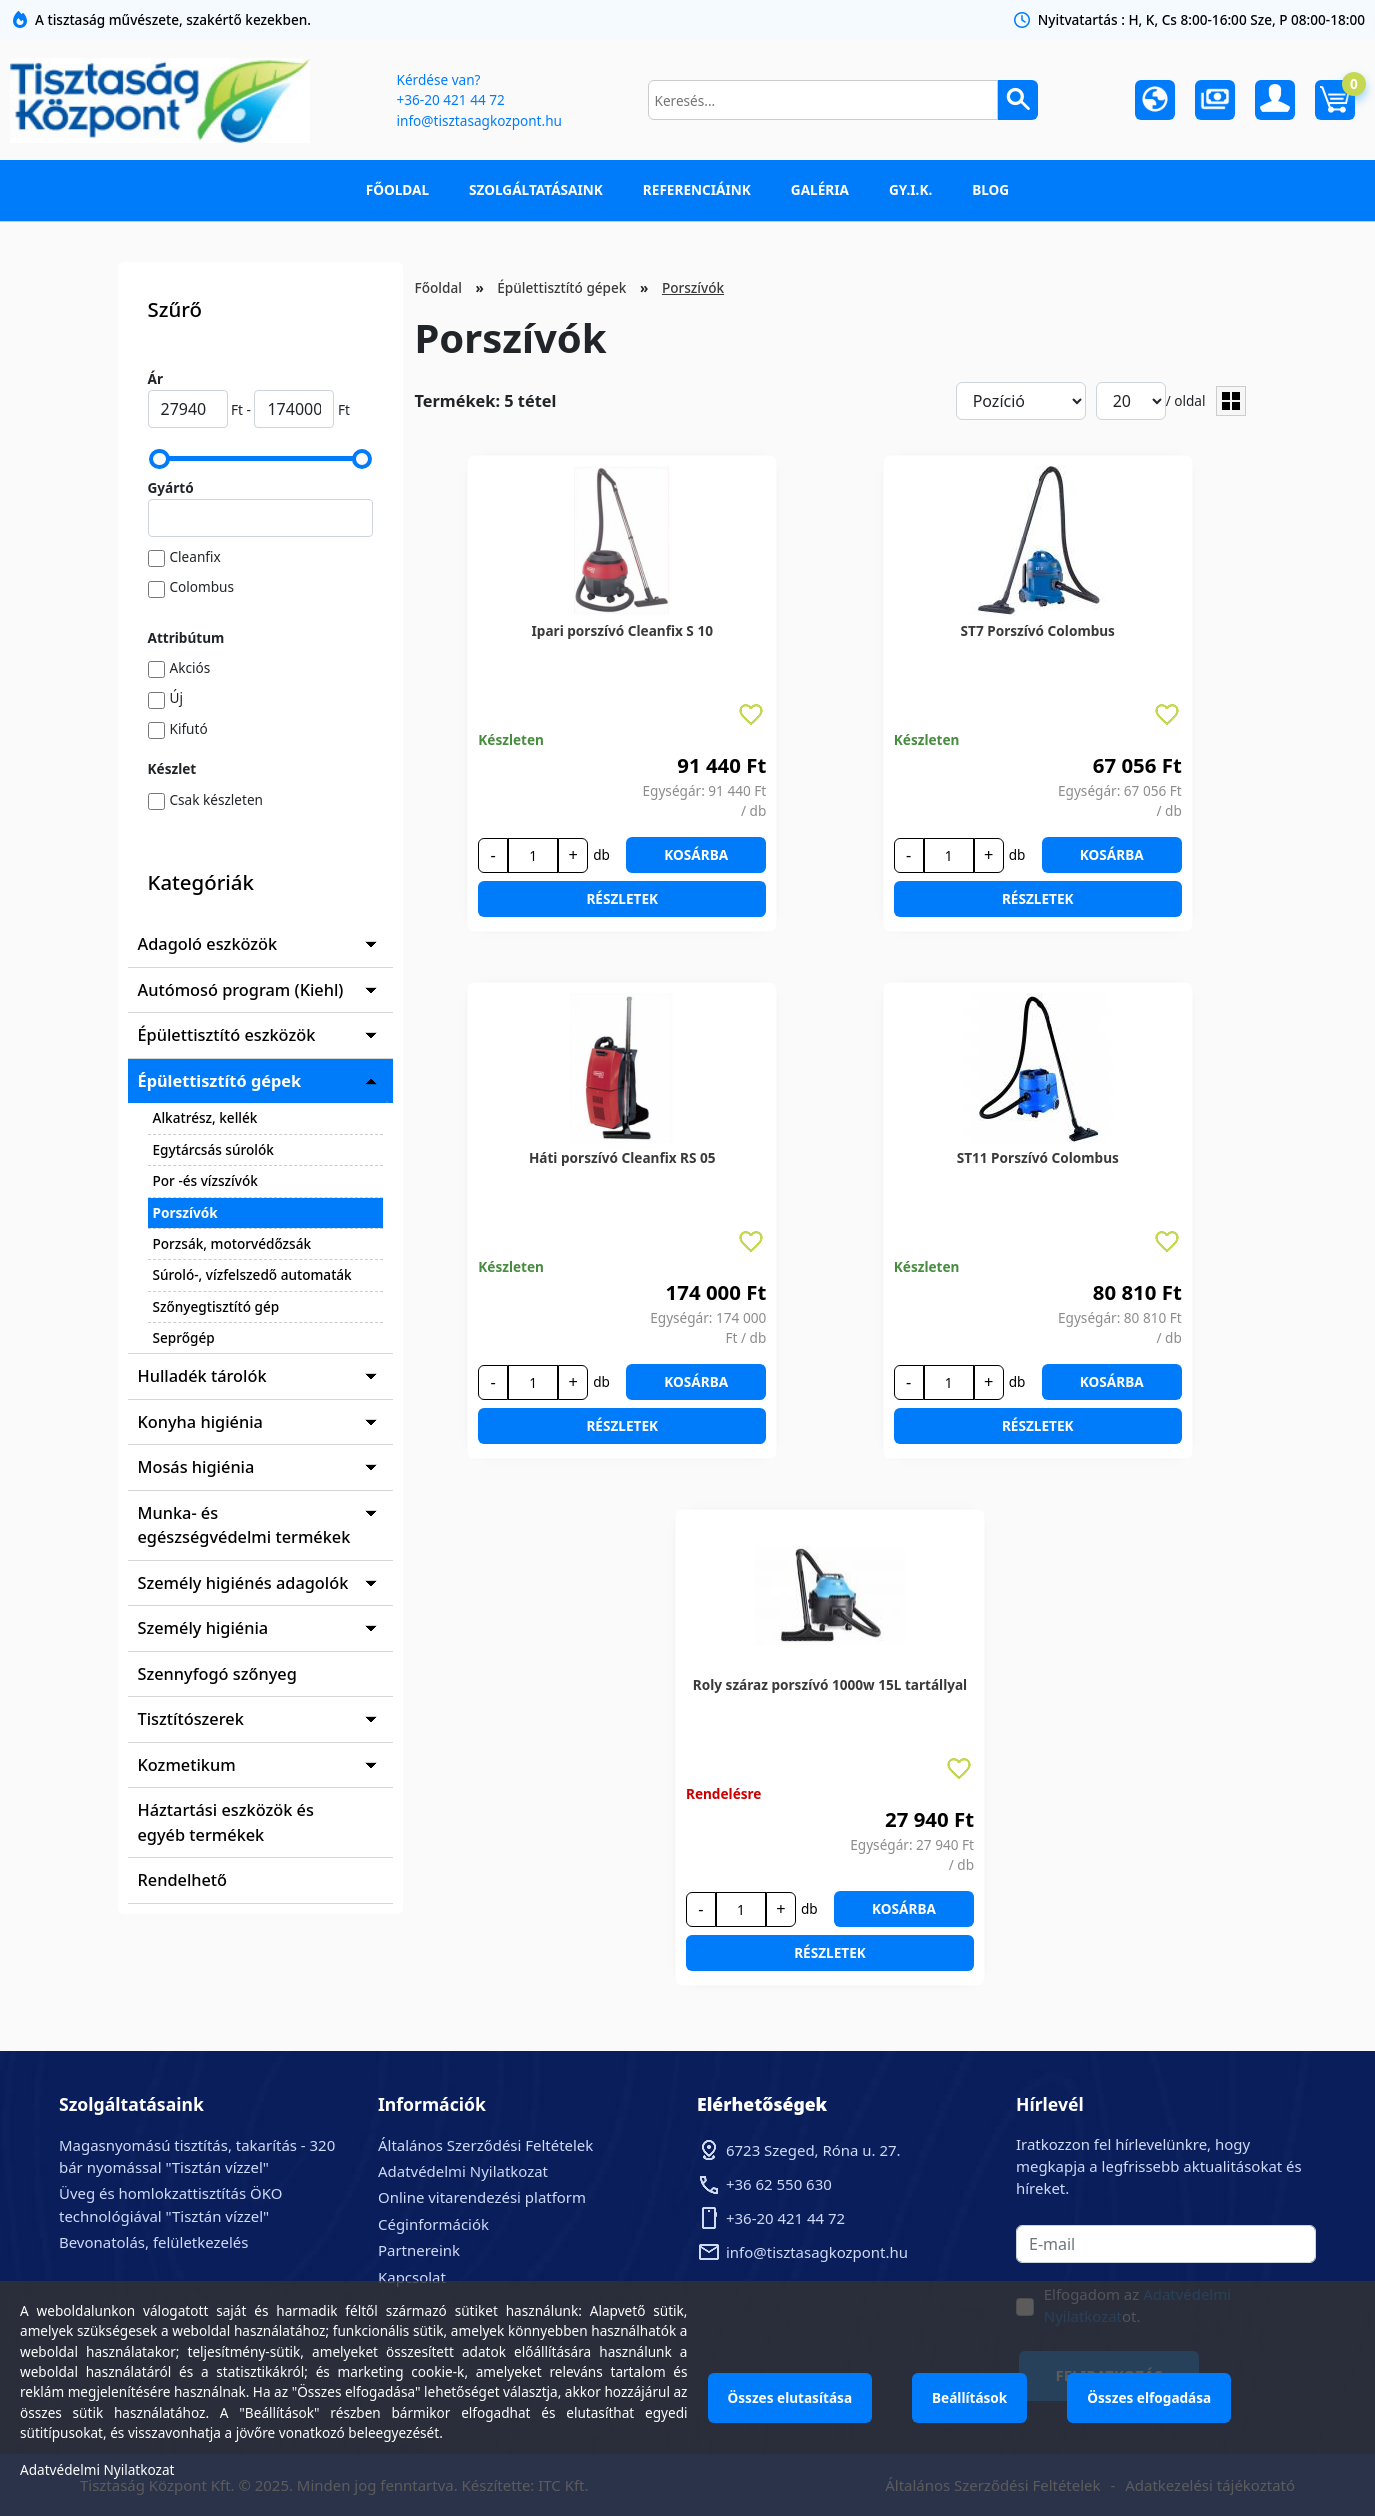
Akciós (190, 667)
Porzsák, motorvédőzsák (232, 1243)
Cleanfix (195, 556)
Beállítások (969, 2397)
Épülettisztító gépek (220, 1081)
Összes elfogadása (1149, 2397)
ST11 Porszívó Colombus (1038, 1157)
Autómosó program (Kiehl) (241, 990)
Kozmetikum (187, 1765)
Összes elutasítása (790, 2397)
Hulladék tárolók (202, 1376)
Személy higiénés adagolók (243, 1583)
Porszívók (185, 1212)
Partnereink (419, 2250)
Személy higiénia (203, 1628)
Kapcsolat (412, 2277)
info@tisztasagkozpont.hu (479, 120)
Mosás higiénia (196, 1467)
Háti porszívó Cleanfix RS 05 (622, 1157)
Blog (990, 189)
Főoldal (397, 189)
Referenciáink (697, 189)
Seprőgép (184, 1337)
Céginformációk (433, 2224)
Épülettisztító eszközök (227, 1035)
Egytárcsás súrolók (213, 1149)
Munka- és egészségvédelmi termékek (244, 1525)
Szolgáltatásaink (536, 189)
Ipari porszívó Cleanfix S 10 (622, 630)
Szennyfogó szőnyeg (217, 1674)
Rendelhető (183, 1880)
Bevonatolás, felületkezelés (153, 2242)
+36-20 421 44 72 (451, 99)
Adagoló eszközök (208, 944)
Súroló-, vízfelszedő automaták (252, 1274)
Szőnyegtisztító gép (216, 1306)
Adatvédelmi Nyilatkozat (463, 2171)
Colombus (202, 586)
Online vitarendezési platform (482, 2197)
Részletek (622, 898)
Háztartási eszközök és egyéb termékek (226, 1822)
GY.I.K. (910, 189)
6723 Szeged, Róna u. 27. (813, 2150)
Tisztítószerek (191, 1719)
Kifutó (189, 728)
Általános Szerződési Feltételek (485, 2145)
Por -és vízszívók (205, 1180)
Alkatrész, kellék (205, 1117)
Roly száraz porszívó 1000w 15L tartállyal (830, 1684)
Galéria (820, 189)
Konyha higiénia (200, 1422)
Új (176, 697)
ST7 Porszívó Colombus (1038, 630)
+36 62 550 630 (779, 2184)
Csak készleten (217, 799)
